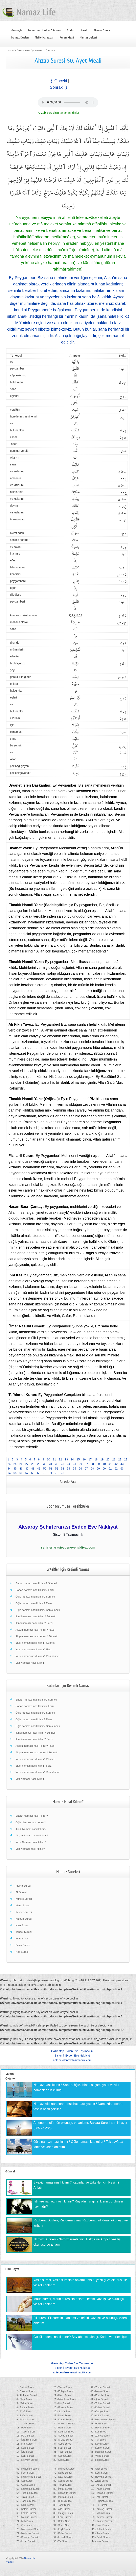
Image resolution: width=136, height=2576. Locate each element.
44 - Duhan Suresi (100, 2407)
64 (9, 1473)
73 (62, 1473)
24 (9, 1463)
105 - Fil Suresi (98, 2505)
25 (15, 1463)
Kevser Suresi (24, 1912)
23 (125, 1459)
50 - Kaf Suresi (98, 2431)
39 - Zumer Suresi (100, 2387)
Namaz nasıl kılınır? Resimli (44, 30)
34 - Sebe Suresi (62, 2443)
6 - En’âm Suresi (25, 2407)
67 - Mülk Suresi (25, 2505)
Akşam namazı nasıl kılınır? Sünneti (36, 1636)
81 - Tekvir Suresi (62, 2484)
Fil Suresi (21, 1892)
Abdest (71, 30)
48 (33, 1468)
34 (68, 1463)
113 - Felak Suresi (100, 2537)
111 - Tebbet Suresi (100, 2529)
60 (104, 1468)
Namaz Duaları (20, 37)
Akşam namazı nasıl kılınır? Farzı (35, 1629)
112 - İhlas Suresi (99, 2533)
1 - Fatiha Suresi (25, 2387)
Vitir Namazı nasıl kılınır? (30, 1848)
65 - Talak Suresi (25, 2497)
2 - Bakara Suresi (25, 2391)
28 (33, 1463)
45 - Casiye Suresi (100, 2411)
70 (44, 1473)
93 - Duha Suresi (62, 2533)
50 (44, 1468)
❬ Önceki (58, 81)
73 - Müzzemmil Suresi (28, 2529)
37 (86, 1463)
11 (54, 1459)
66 (21, 1473)
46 (21, 1468)
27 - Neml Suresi (62, 2415)
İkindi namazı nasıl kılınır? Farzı (34, 1623)
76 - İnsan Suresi (25, 2541)
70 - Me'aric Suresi (26, 2517)
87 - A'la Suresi (61, 2509)
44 (9, 1468)
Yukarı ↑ (10, 2562)
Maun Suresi (23, 1905)
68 (33, 1473)
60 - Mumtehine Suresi (28, 2476)
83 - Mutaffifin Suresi (64, 2493)
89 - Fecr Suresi (62, 2517)
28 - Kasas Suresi (63, 2419)
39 (98, 1463)
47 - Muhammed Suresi (103, 2419)
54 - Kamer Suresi (100, 2447)
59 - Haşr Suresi (25, 2472)
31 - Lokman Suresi (63, 2431)
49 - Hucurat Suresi (100, 2427)
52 (56, 1468)
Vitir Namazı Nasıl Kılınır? (31, 1662)
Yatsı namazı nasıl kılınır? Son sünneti (38, 1656)
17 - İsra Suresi (24, 2451)
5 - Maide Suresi (25, 2403)
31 (50, 1463)
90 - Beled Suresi (62, 2521)
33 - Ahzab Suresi (63, 2439)
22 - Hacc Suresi (62, 2395)
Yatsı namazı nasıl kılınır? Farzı (34, 1649)
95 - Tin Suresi (61, 2541)
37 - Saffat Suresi (62, 2455)
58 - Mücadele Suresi (27, 2468)
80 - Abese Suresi (63, 2480)
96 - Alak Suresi (98, 2468)
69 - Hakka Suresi (26, 2513)
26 (21, 1463)
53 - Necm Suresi (99, 2443)
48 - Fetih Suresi (99, 2423)
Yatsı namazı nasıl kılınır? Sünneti (35, 1642)
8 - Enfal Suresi (24, 2415)
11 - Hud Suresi (24, 2427)
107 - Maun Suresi (100, 2513)
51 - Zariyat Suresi (100, 2435)
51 (50, 1468)
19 (102, 1459)
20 (108, 1459)
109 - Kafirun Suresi (101, 2521)
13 (66, 1459)
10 (48, 1459)
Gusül (84, 30)
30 (44, 1463)
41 (110, 1463)
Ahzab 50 (52, 50)
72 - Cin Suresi (24, 2525)
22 (119, 1459)
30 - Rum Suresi (62, 2427)
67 (26, 1473)
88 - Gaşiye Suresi (63, 2513)
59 (98, 1468)
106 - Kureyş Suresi (101, 2509)
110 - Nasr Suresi (99, 2525)
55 (74, 1468)
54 (68, 1468)
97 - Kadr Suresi (99, 2472)
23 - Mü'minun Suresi (64, 2399)
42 (116, 1463)
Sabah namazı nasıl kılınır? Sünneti (36, 1583)
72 (56, 1473)
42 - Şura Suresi (99, 2399)
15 (78, 1459)
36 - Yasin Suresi (62, 2451)
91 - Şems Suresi (62, 2525)
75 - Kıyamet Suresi (27, 2537)
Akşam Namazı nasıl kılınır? (32, 1835)
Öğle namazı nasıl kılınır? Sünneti (35, 1596)
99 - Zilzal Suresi (99, 2480)
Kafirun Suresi (24, 1918)
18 (96, 1459)
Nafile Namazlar (44, 37)
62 (116, 1468)
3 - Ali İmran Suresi (26, 2395)
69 (38, 1473)
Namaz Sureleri (103, 30)
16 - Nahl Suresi (25, 2447)
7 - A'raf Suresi (24, 2411)
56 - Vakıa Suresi (99, 2455)
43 (122, 1463)
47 (26, 1468)
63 (122, 1468)
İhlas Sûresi (22, 1938)
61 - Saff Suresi (24, 2480)
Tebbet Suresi (24, 1931)
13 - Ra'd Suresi (25, 2435)
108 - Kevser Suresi (101, 2517)
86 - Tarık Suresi (62, 2505)
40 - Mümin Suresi (100, 2391)
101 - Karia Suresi (100, 2489)
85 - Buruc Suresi (62, 2501)
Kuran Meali (67, 37)
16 (84, 1459)
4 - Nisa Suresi (24, 2399)
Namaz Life (30, 2558)
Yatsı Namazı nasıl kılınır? (31, 1842)
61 (110, 1468)
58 (92, 1468)
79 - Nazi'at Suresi (63, 2476)
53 (62, 1468)
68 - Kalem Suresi (26, 2509)
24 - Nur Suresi (61, 2403)
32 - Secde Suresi (63, 2435)
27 (26, 1463)
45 (15, 1468)
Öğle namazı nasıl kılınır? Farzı (34, 1603)
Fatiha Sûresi (23, 1885)
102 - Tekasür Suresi (101, 2493)
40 (104, 1463)
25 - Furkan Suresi (63, 2407)
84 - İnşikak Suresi (63, 2497)
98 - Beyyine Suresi (100, 2476)
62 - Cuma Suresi (25, 2484)
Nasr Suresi (22, 1925)
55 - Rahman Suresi (101, 2451)
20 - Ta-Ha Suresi (62, 2387)
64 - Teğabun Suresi (27, 2493)
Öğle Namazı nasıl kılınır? (31, 1822)
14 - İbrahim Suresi (26, 2439)
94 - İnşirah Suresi (63, 2537)
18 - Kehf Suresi (25, 2455)
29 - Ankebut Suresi (64, 2423)
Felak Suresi (23, 1945)
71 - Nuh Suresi (24, 2521)
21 (113, 1459)
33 (62, 1463)
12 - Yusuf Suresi (25, 2431)
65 (15, 1473)
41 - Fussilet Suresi (100, 2395)
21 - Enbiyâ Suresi (63, 2391)
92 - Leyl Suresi (61, 2529)
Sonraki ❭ (59, 87)
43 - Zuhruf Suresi (100, 2403)
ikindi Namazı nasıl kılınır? (31, 1829)
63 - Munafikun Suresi (28, 2489)
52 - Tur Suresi (98, 2439)
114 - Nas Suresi (99, 2541)
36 (80, 1463)
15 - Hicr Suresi (24, 2443)
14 (72, 1459)
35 (74, 1463)
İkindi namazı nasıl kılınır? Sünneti (35, 1616)
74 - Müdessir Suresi (27, 2533)
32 (56, 1463)
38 (92, 1463)
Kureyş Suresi (24, 1898)
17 (90, 1459)
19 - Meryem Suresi (27, 2459)
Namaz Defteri (88, 37)
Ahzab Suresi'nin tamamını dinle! (58, 112)
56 (80, 1468)
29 (38, 1463)
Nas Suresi (22, 1951)
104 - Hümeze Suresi (101, 2501)
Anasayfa (16, 30)
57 (86, 1468)
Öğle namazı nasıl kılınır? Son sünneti (38, 1609)
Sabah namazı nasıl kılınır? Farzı (35, 1589)
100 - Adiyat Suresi (100, 2484)
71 (50, 1473)
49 (38, 1468)
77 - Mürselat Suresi (64, 2468)
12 (60, 1459)
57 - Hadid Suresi (99, 2459)
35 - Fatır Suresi (62, 2447)
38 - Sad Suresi (61, 2459)
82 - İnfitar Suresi (62, 2489)
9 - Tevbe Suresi (25, 2419)
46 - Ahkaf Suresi (99, 2415)
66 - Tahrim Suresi (26, 2501)
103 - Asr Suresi (99, 2497)
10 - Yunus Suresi (26, 2423)
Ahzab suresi (38, 50)
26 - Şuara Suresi (62, 2411)
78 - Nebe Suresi (62, 2472)
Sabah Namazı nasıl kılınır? (32, 1815)
